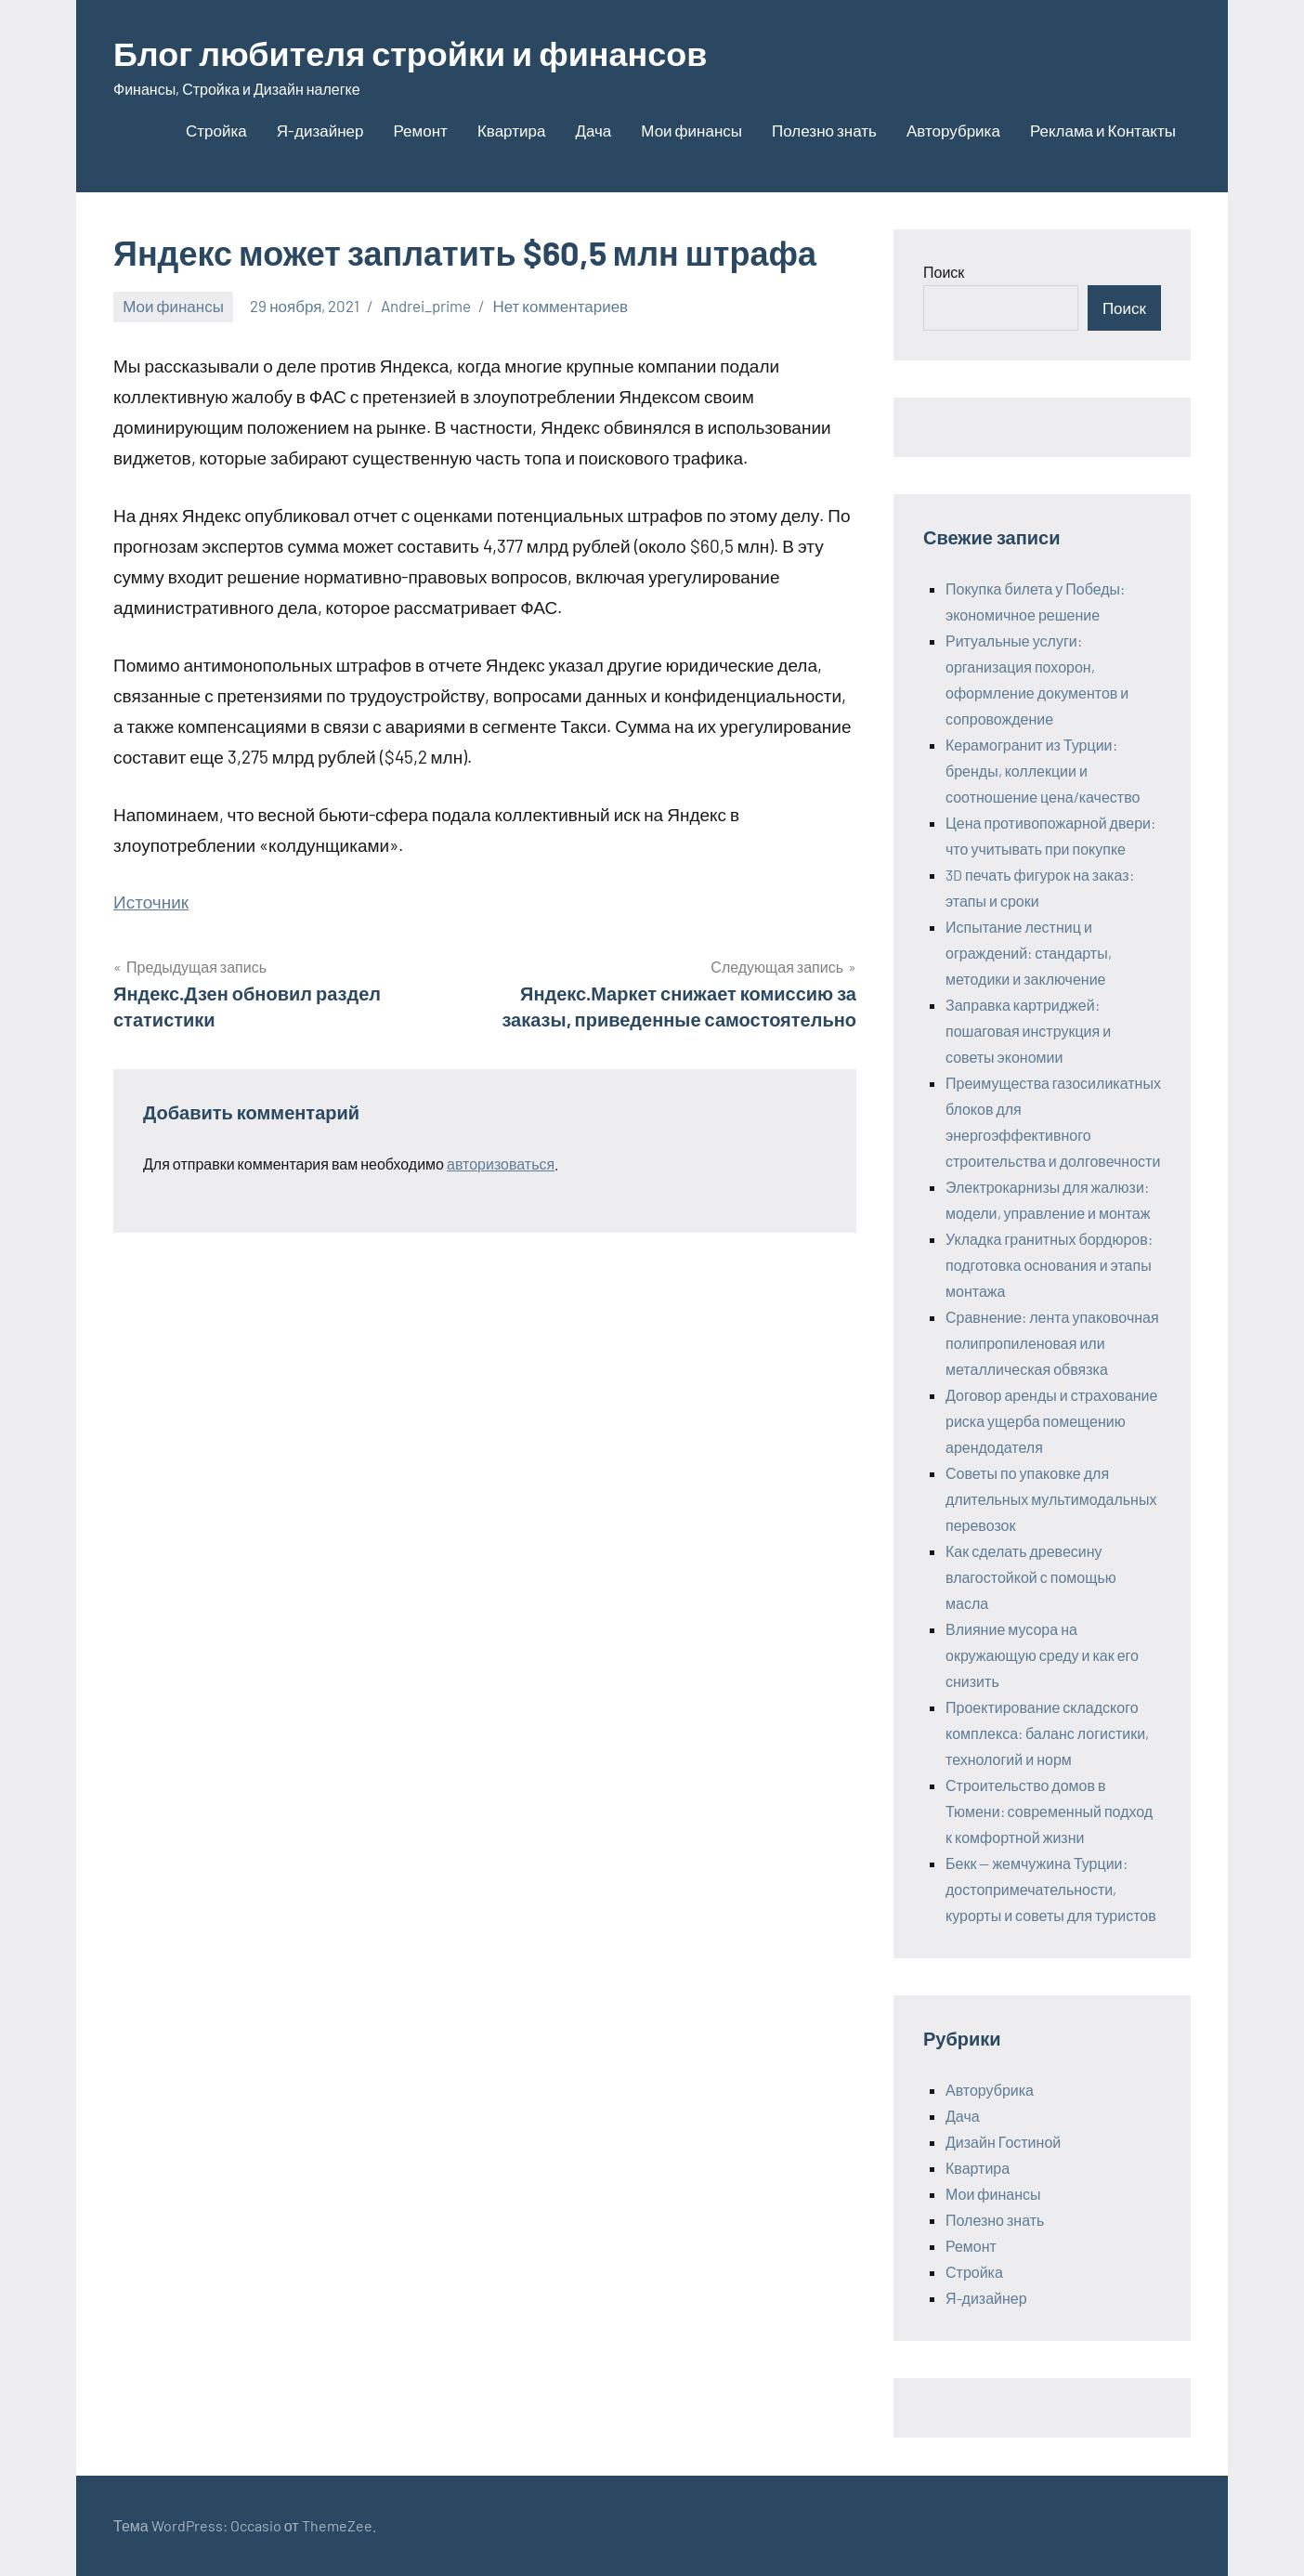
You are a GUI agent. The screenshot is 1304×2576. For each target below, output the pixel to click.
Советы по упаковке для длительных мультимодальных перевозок (1050, 1499)
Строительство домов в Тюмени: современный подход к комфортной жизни (1049, 1811)
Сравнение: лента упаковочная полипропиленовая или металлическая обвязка (1052, 1343)
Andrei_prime (426, 305)
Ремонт (421, 130)
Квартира (511, 130)
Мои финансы (691, 130)
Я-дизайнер (320, 130)
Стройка (216, 130)
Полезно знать (824, 130)
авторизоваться (500, 1163)
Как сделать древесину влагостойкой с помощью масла (1030, 1577)
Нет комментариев (560, 305)
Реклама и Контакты (1103, 130)
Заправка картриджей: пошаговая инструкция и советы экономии (1028, 1031)
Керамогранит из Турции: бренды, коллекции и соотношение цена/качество (1042, 770)
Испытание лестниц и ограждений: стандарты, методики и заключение (1028, 952)
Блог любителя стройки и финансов (410, 52)
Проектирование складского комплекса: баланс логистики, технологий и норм (1047, 1733)
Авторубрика (953, 130)
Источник (151, 901)
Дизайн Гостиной (1003, 2142)
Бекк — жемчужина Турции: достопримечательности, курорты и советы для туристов (1050, 1889)
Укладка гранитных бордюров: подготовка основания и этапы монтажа (1049, 1265)
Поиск (943, 272)
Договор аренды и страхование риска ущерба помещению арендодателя (1051, 1421)
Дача (593, 130)
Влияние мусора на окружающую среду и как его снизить (1042, 1655)
